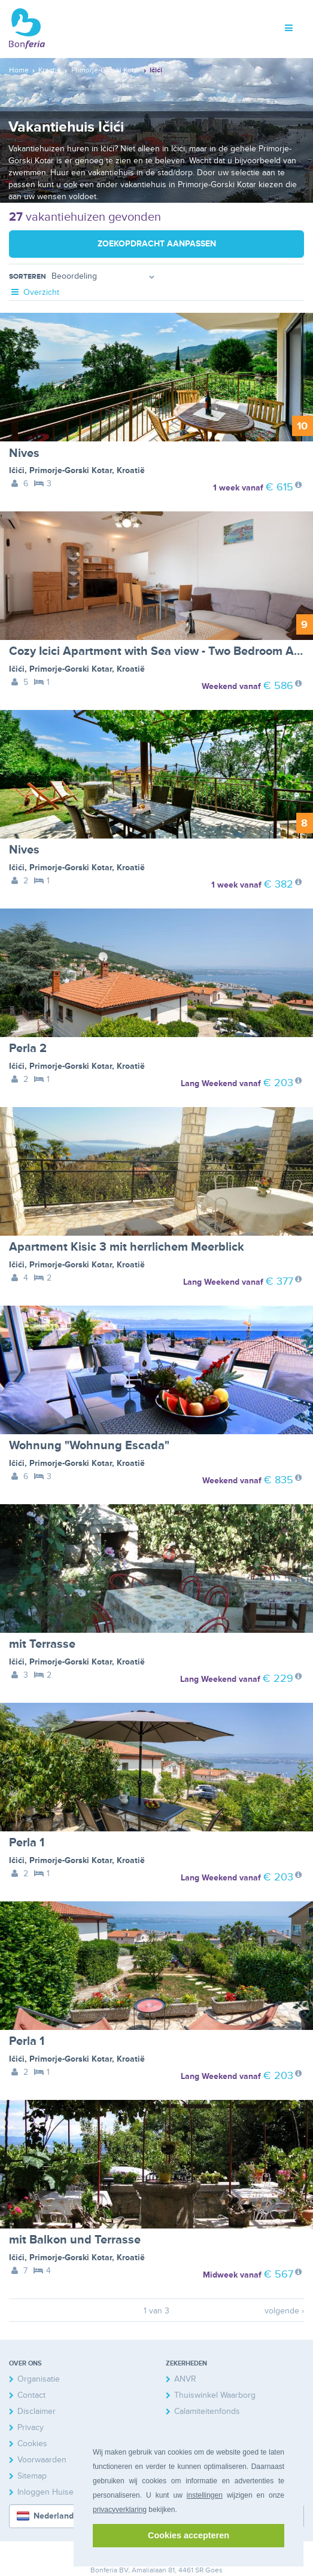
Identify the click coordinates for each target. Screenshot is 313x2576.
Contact (31, 2395)
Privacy (30, 2427)
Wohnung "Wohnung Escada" (89, 1445)
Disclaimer (36, 2411)
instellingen (205, 2495)
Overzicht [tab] (34, 292)
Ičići (17, 470)
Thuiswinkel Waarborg (215, 2395)
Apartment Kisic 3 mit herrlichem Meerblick (126, 1247)
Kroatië (131, 470)
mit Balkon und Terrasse (75, 2240)
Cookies (32, 2443)
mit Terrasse (42, 1644)
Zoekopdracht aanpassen (157, 244)
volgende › (284, 2311)
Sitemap (32, 2476)
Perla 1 (26, 1843)
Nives (24, 453)
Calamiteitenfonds (207, 2411)
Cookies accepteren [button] (188, 2535)
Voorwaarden (41, 2460)
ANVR (185, 2379)
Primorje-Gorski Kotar (70, 470)
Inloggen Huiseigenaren (62, 2492)
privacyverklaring (120, 2509)
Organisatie (38, 2379)
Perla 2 (28, 1048)
